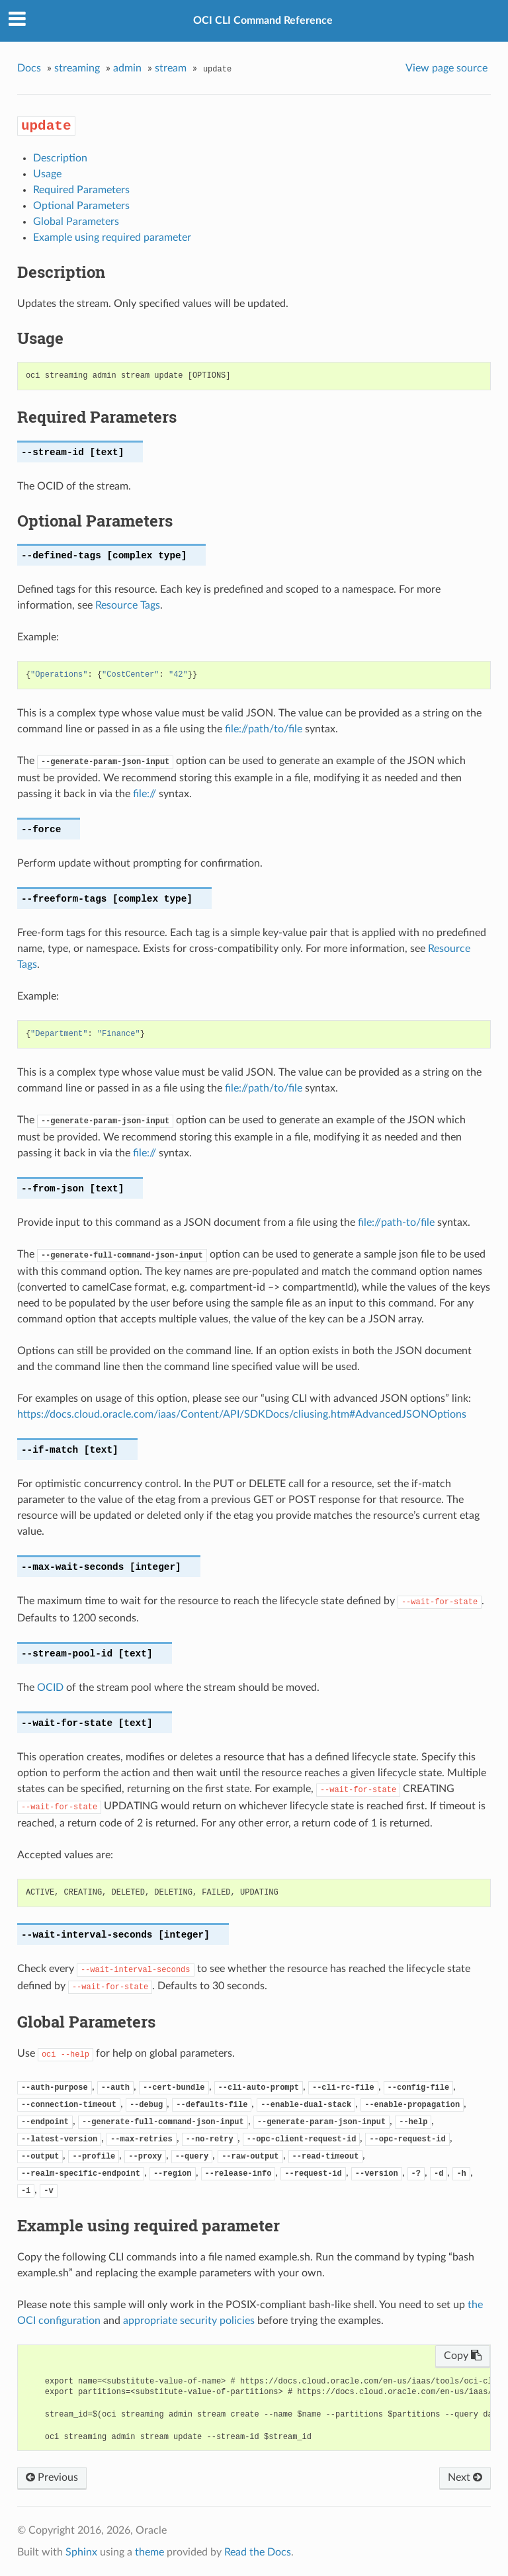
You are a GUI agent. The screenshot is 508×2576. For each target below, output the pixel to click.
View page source (446, 68)
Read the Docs (257, 2552)
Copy (463, 2355)
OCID (50, 1687)
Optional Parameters (81, 205)
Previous (52, 2477)
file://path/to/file (263, 729)
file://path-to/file (396, 1222)
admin (127, 68)
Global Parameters (76, 221)
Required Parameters (81, 190)
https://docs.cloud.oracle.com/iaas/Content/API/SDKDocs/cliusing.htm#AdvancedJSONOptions (241, 1414)
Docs (29, 68)
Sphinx (81, 2552)
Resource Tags (127, 605)
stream (171, 68)
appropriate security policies (189, 2320)
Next (465, 2477)
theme (149, 2552)
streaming (77, 68)
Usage (47, 174)
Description (60, 158)
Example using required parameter (112, 237)
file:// (144, 794)
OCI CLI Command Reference (263, 20)
